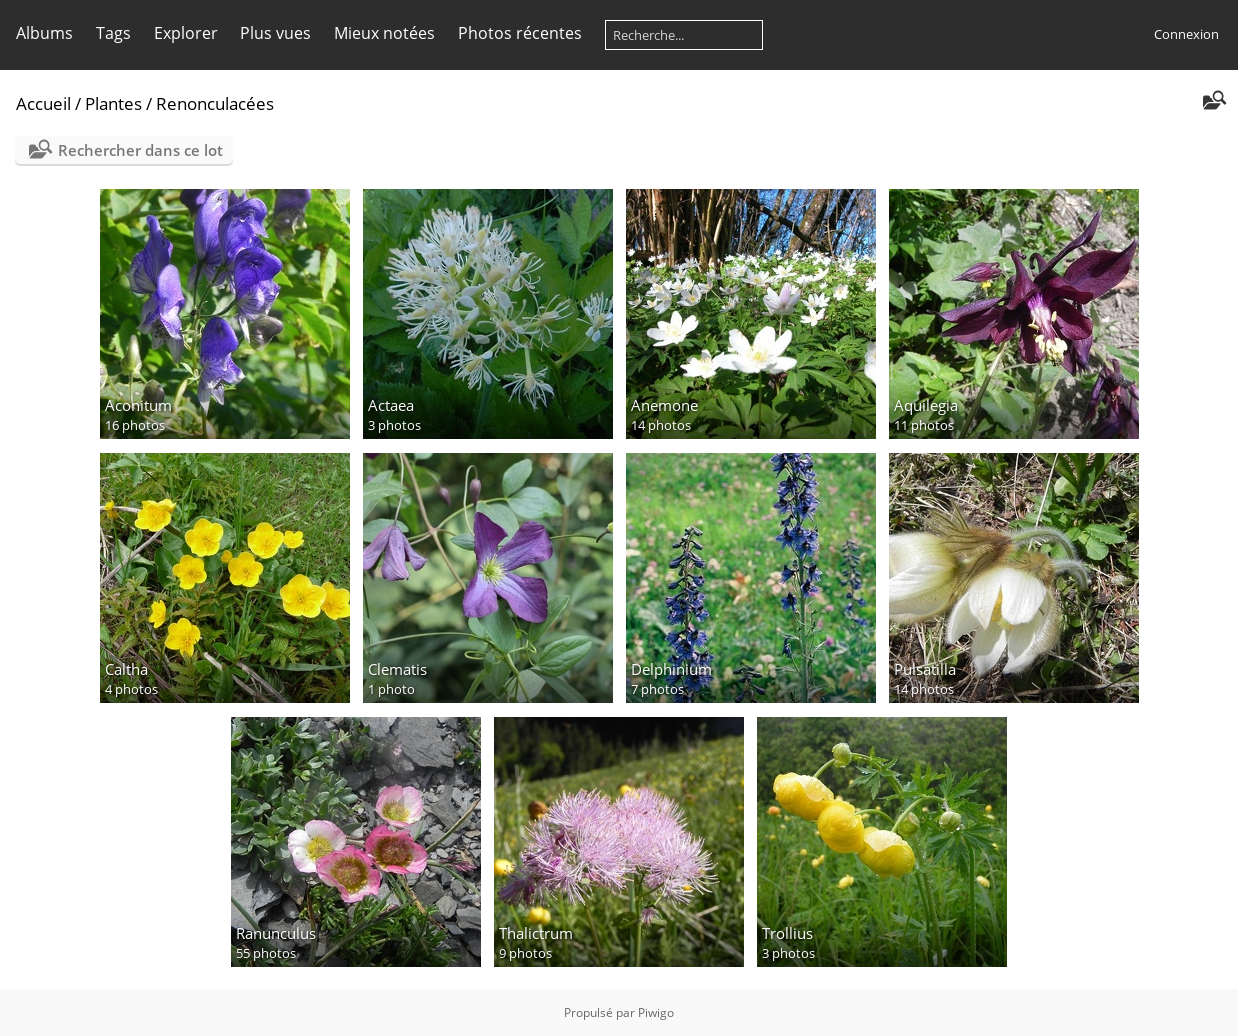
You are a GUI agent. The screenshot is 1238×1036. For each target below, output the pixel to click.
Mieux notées (384, 33)
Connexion (1186, 34)
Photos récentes (520, 33)
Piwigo (656, 1012)
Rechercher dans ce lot (140, 150)
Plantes (113, 103)
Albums (44, 33)
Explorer (186, 33)
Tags (113, 33)
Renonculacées (215, 103)
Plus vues (275, 33)
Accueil (43, 103)
